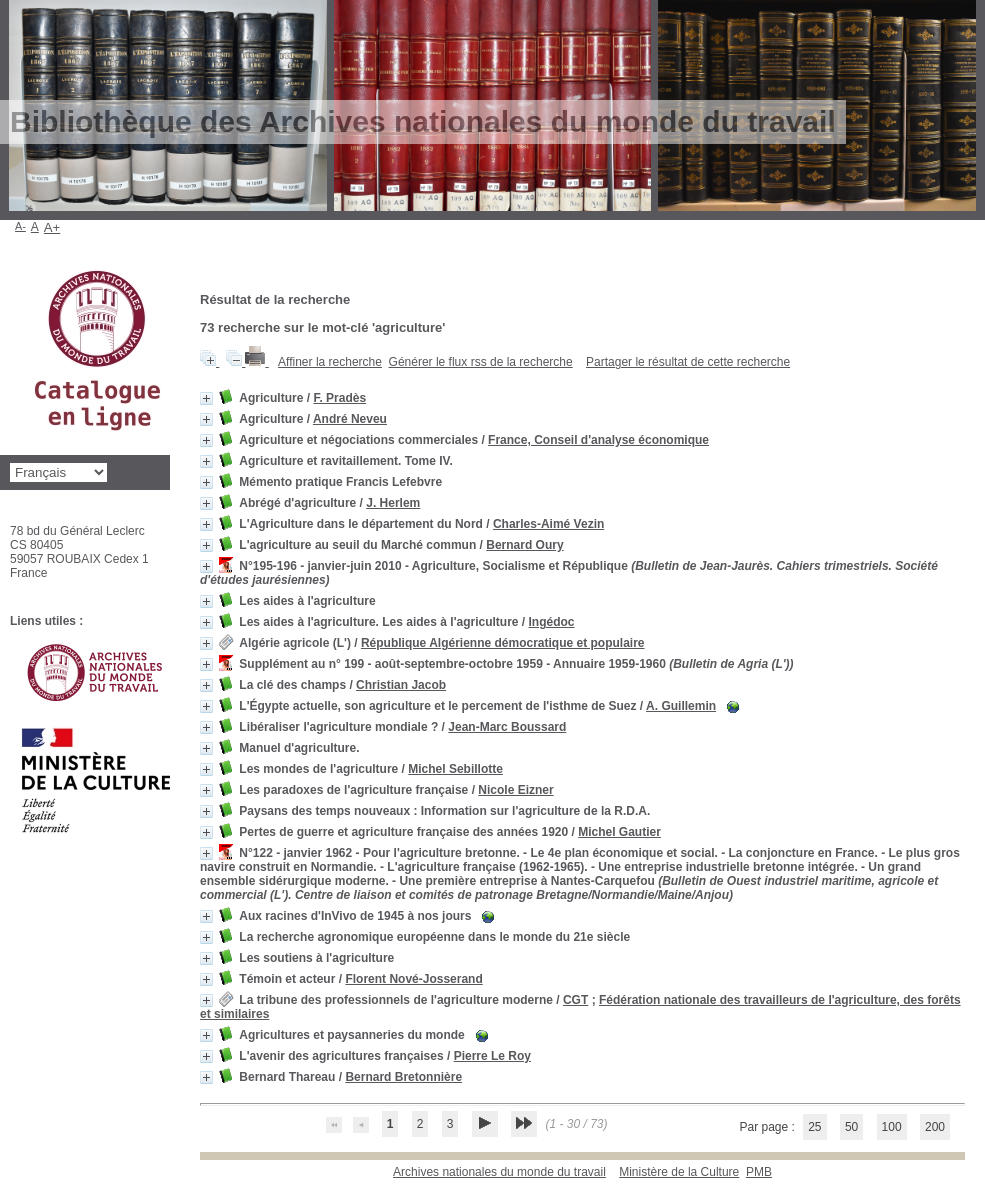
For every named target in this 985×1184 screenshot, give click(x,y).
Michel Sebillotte (455, 769)
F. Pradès (339, 398)
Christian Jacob (401, 685)
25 (814, 1127)
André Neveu (350, 419)
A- (20, 226)
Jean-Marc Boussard (507, 727)
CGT (575, 1000)
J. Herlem (393, 503)
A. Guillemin (681, 706)
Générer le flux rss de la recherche (481, 362)
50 (851, 1127)
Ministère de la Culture (679, 1172)
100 (892, 1127)
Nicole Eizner (515, 790)
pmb (759, 1172)
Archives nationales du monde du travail (499, 1172)
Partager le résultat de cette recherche (688, 362)
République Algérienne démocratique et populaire (503, 643)
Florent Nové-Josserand (413, 979)
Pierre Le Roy (492, 1056)
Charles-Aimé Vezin (548, 524)
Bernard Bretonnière (403, 1077)
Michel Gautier (619, 832)
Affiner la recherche (330, 362)
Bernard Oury (524, 545)
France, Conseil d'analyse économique (598, 440)
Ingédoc (552, 622)
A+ (52, 227)
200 (935, 1127)
